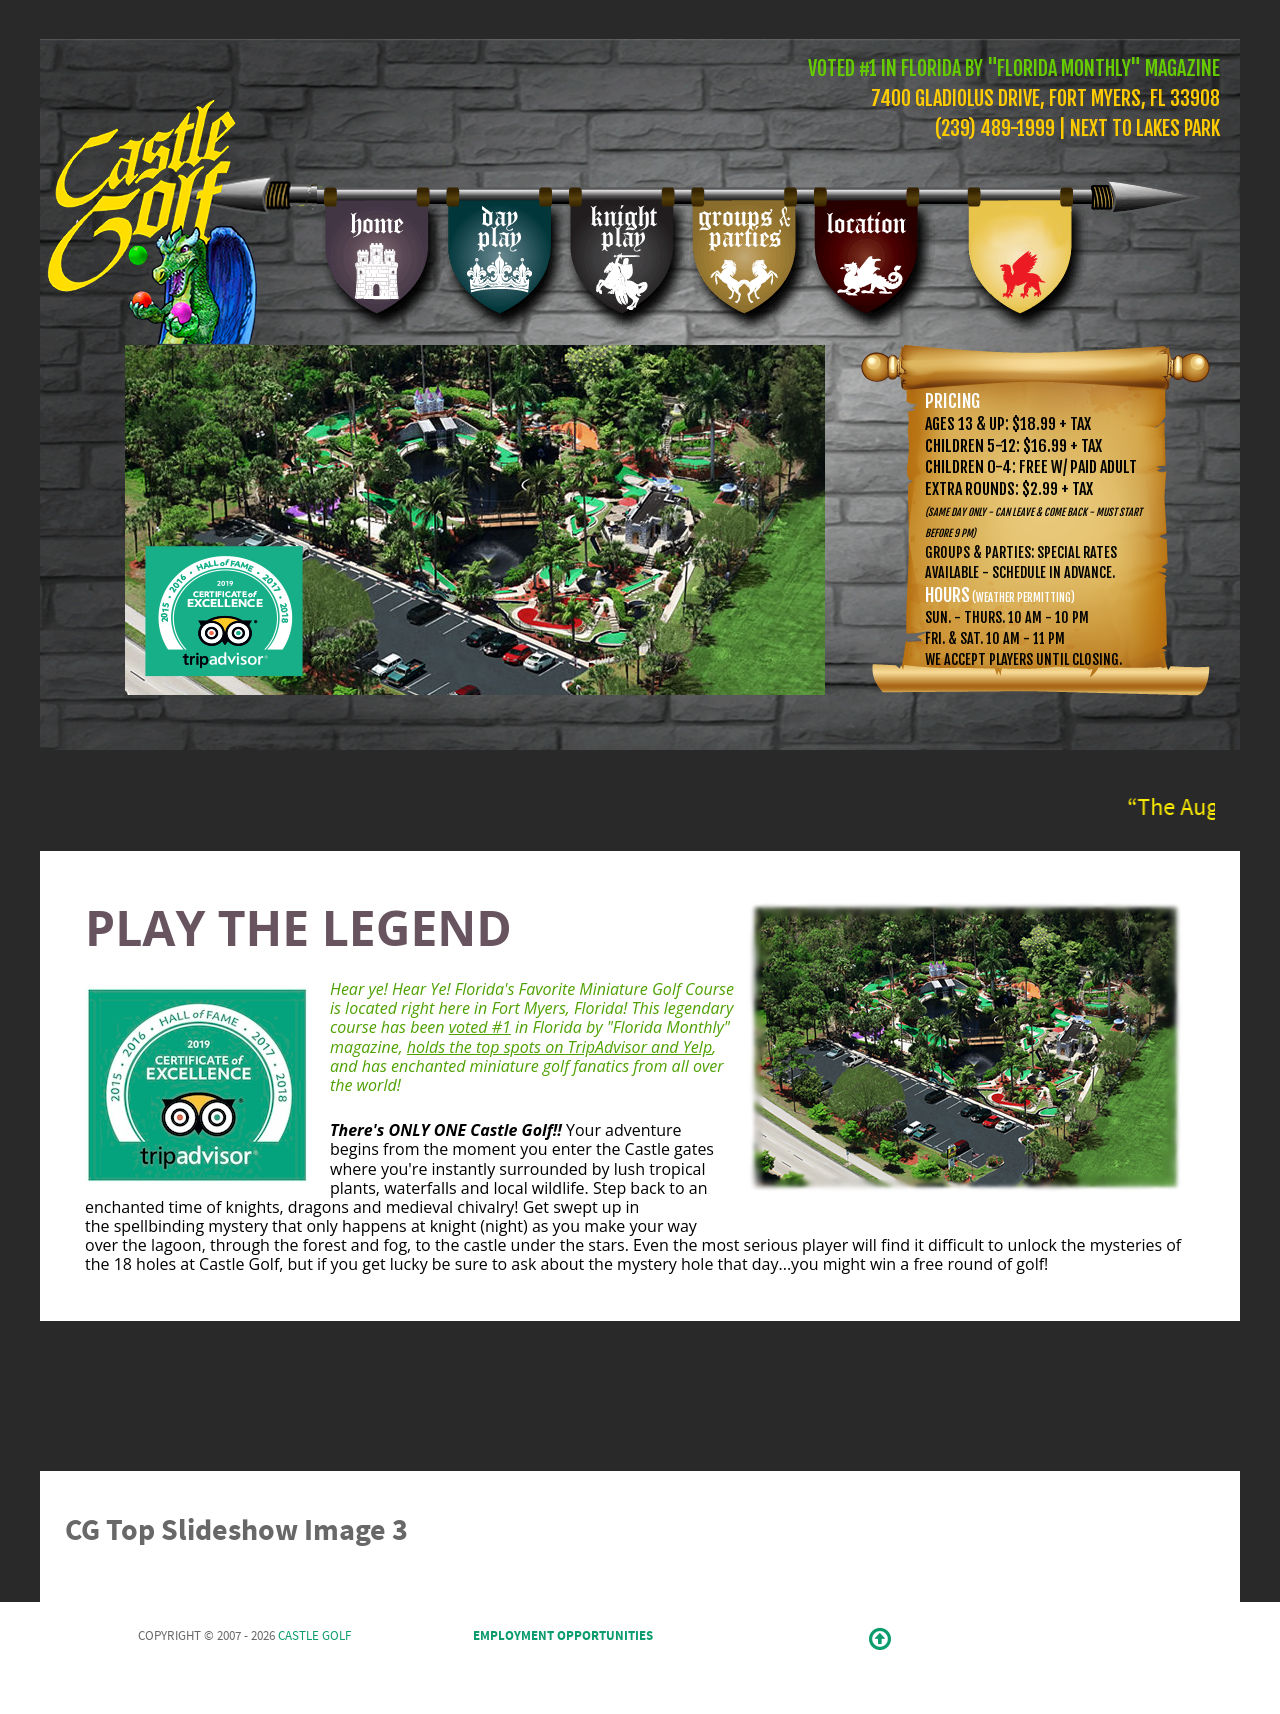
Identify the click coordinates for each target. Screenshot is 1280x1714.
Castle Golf (314, 1636)
